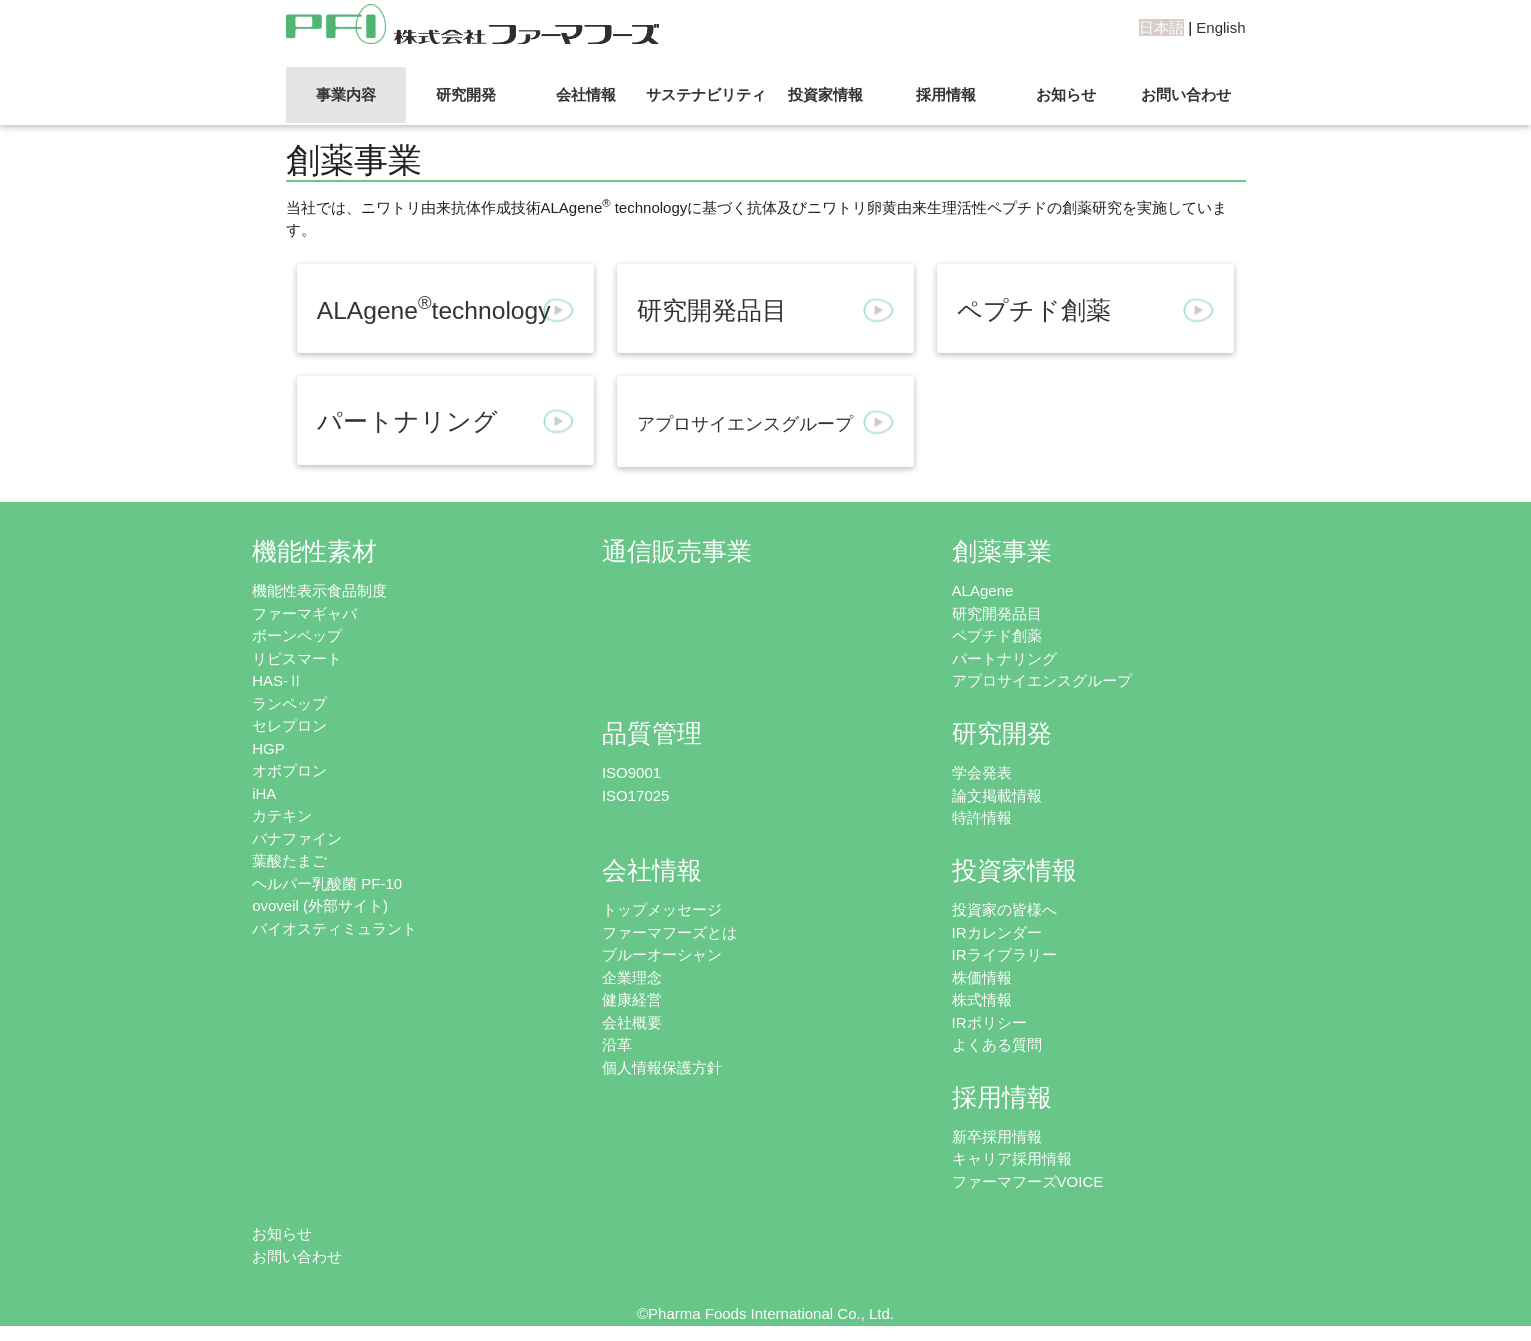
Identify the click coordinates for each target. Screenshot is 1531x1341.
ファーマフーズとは (669, 932)
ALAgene (983, 590)
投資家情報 (825, 94)
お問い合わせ (1186, 94)
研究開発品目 (997, 613)
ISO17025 (636, 795)
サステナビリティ (706, 94)
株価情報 (982, 977)
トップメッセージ (662, 909)
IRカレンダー (997, 932)
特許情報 (982, 817)
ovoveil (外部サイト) (320, 905)
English (1220, 27)
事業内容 (346, 94)
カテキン (282, 815)
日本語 (1161, 27)
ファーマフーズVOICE (1028, 1181)
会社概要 (632, 1022)
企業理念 (632, 977)
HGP (268, 748)
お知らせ (1066, 94)
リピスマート (297, 658)
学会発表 (982, 772)
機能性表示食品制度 (319, 590)
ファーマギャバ (304, 613)
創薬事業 (1002, 551)
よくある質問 (997, 1044)
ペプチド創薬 (997, 635)
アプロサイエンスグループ (1042, 680)
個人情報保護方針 (662, 1067)
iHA (264, 793)
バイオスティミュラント (334, 928)
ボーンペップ (297, 635)
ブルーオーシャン (662, 954)
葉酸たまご (289, 860)
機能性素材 (314, 551)
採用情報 (946, 94)
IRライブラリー (1004, 954)
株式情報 (982, 999)
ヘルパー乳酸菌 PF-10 (327, 883)
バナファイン (297, 838)
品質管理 (652, 733)
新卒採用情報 (997, 1136)
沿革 (617, 1044)
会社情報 (586, 94)
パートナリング (1004, 658)
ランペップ (289, 703)
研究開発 (466, 94)
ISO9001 (631, 772)
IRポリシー (989, 1022)
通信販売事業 (677, 551)
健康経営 (632, 999)
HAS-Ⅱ (277, 680)
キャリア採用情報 (1012, 1158)
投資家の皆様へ (1004, 909)
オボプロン (289, 770)
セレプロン (289, 725)
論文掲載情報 (997, 795)
